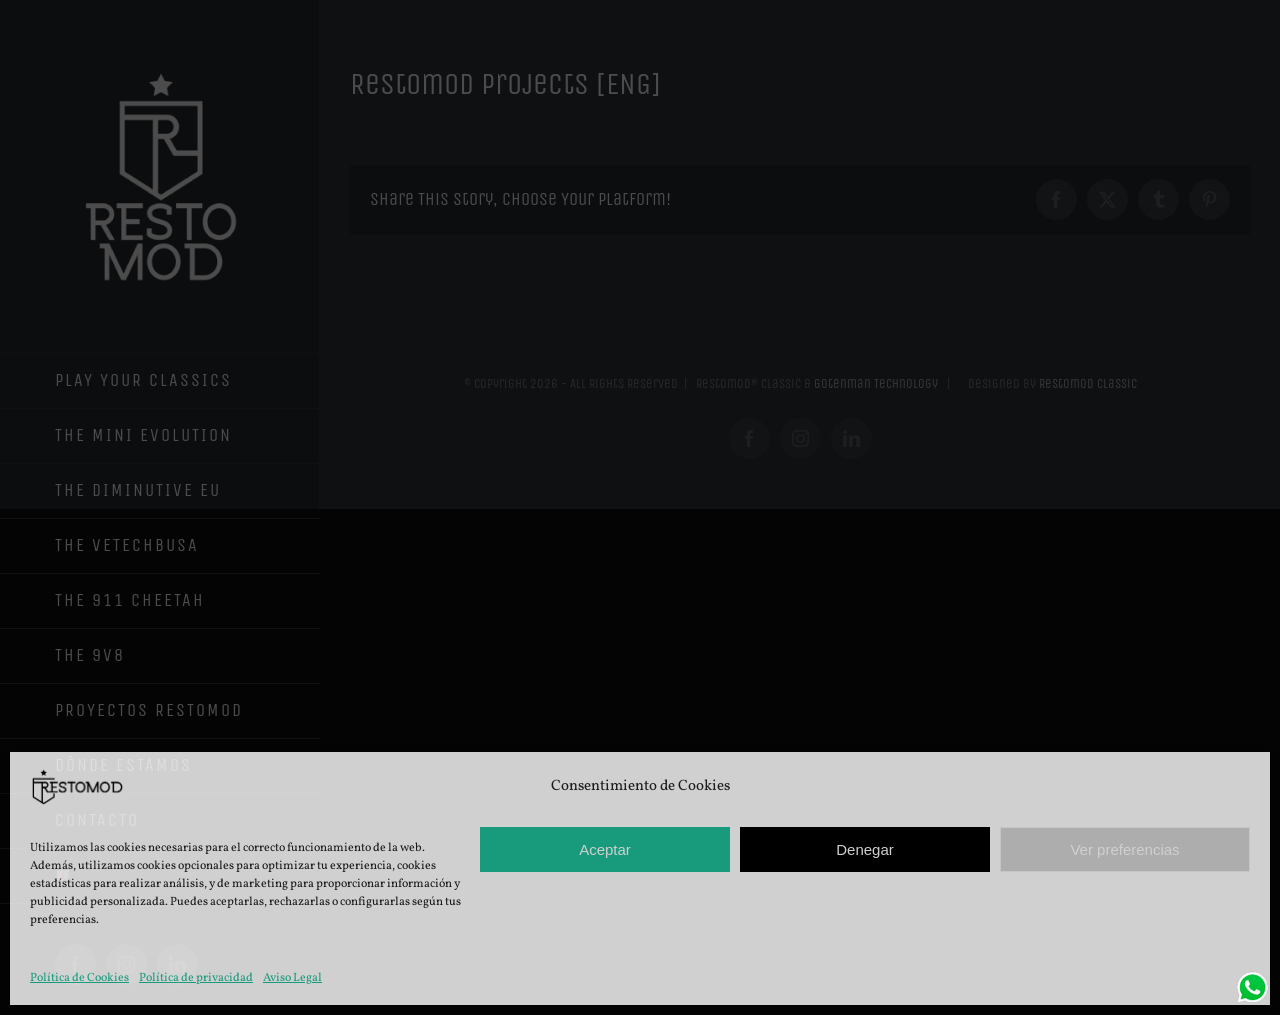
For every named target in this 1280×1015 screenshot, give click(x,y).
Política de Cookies (79, 978)
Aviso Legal (292, 978)
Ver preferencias (1124, 849)
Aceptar (605, 849)
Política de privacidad (196, 978)
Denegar (865, 849)
